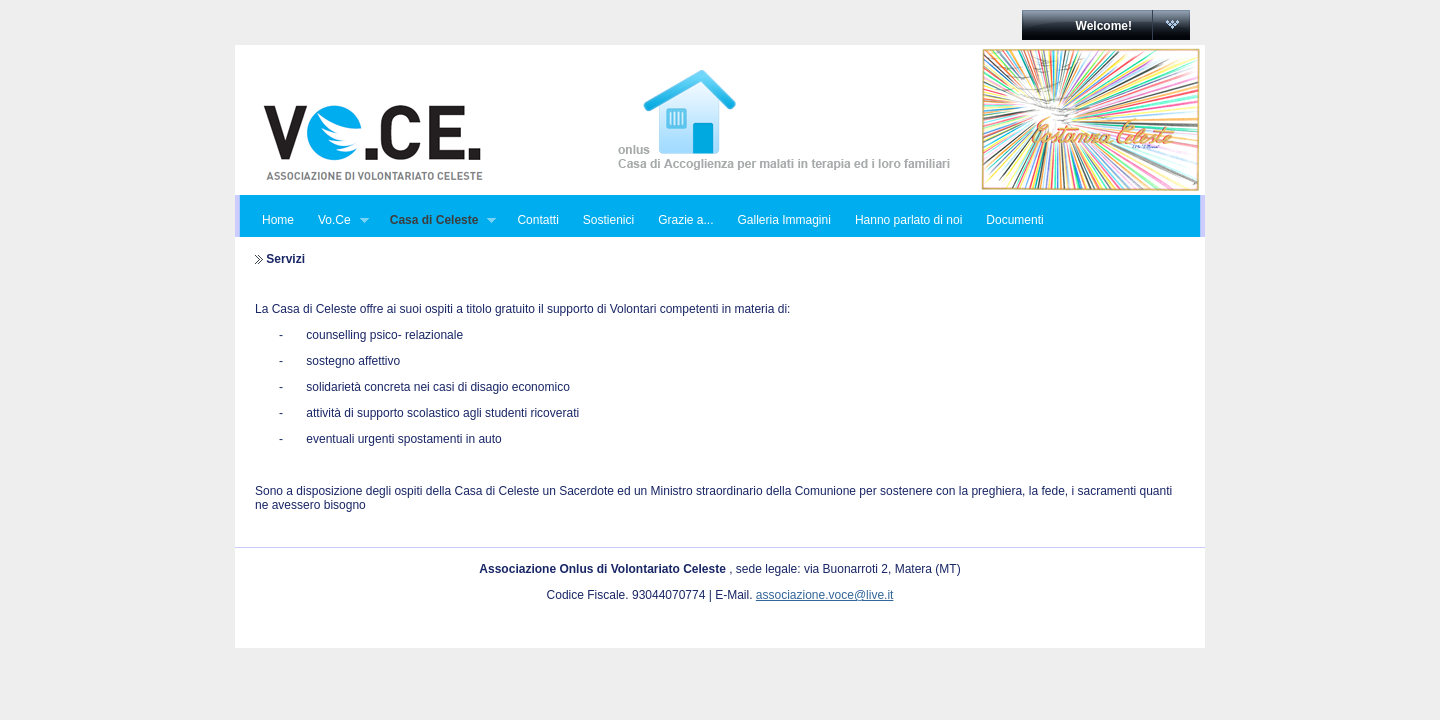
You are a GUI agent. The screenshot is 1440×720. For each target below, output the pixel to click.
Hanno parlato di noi (908, 220)
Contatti (537, 220)
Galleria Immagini (784, 220)
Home (278, 220)
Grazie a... (685, 220)
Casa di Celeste (437, 220)
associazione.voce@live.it (825, 595)
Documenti (1014, 220)
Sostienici (608, 220)
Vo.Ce (337, 220)
